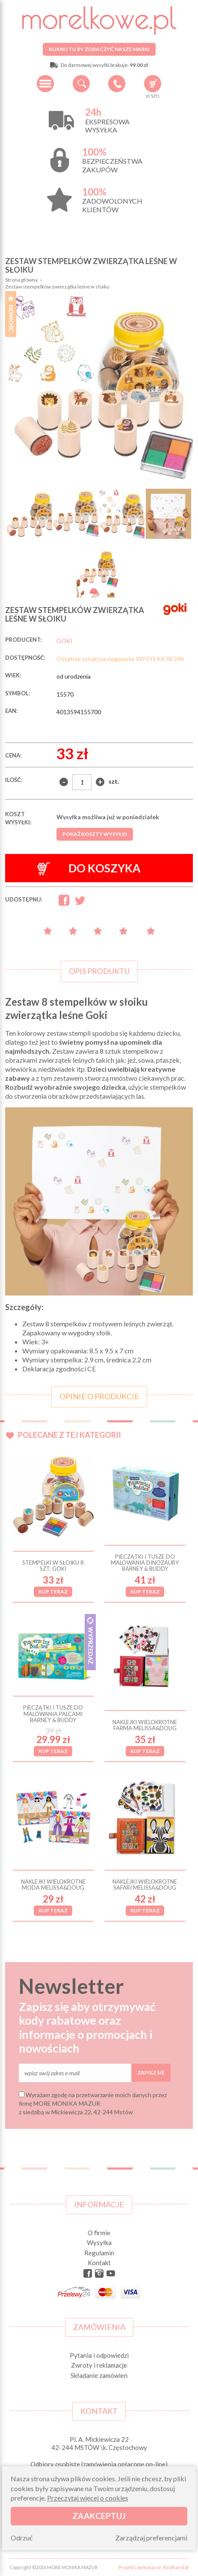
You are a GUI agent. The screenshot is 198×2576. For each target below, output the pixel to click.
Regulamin (99, 2253)
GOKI (64, 640)
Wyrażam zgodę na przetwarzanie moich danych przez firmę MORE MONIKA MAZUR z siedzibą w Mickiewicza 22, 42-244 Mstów (93, 2103)
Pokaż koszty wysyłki (94, 834)
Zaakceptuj (99, 2516)
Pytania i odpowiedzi (99, 2355)
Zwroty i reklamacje (99, 2365)
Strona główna (21, 280)
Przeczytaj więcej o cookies (87, 2498)
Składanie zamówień (99, 2375)
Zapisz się (151, 2072)
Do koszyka (88, 868)
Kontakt (99, 2262)
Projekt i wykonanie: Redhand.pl (153, 2567)
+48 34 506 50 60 (116, 83)
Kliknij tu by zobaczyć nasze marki (99, 49)
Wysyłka (99, 2242)
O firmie (99, 2232)
